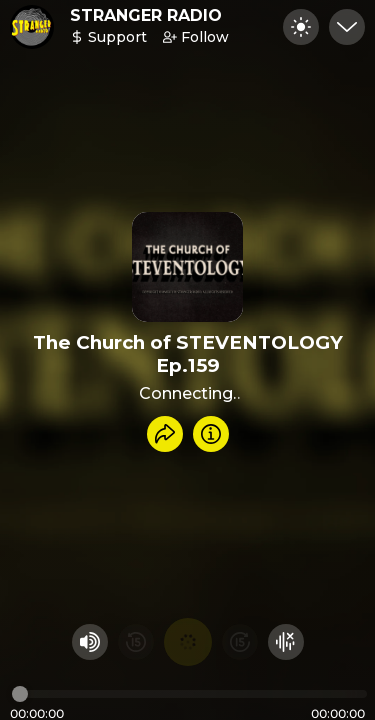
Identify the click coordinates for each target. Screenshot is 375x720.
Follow (196, 37)
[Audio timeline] (189, 694)
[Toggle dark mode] (301, 27)
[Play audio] (188, 642)
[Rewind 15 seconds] (136, 642)
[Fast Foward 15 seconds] (240, 642)
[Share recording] (165, 434)
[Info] (211, 434)
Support (108, 37)
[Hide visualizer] (286, 642)
